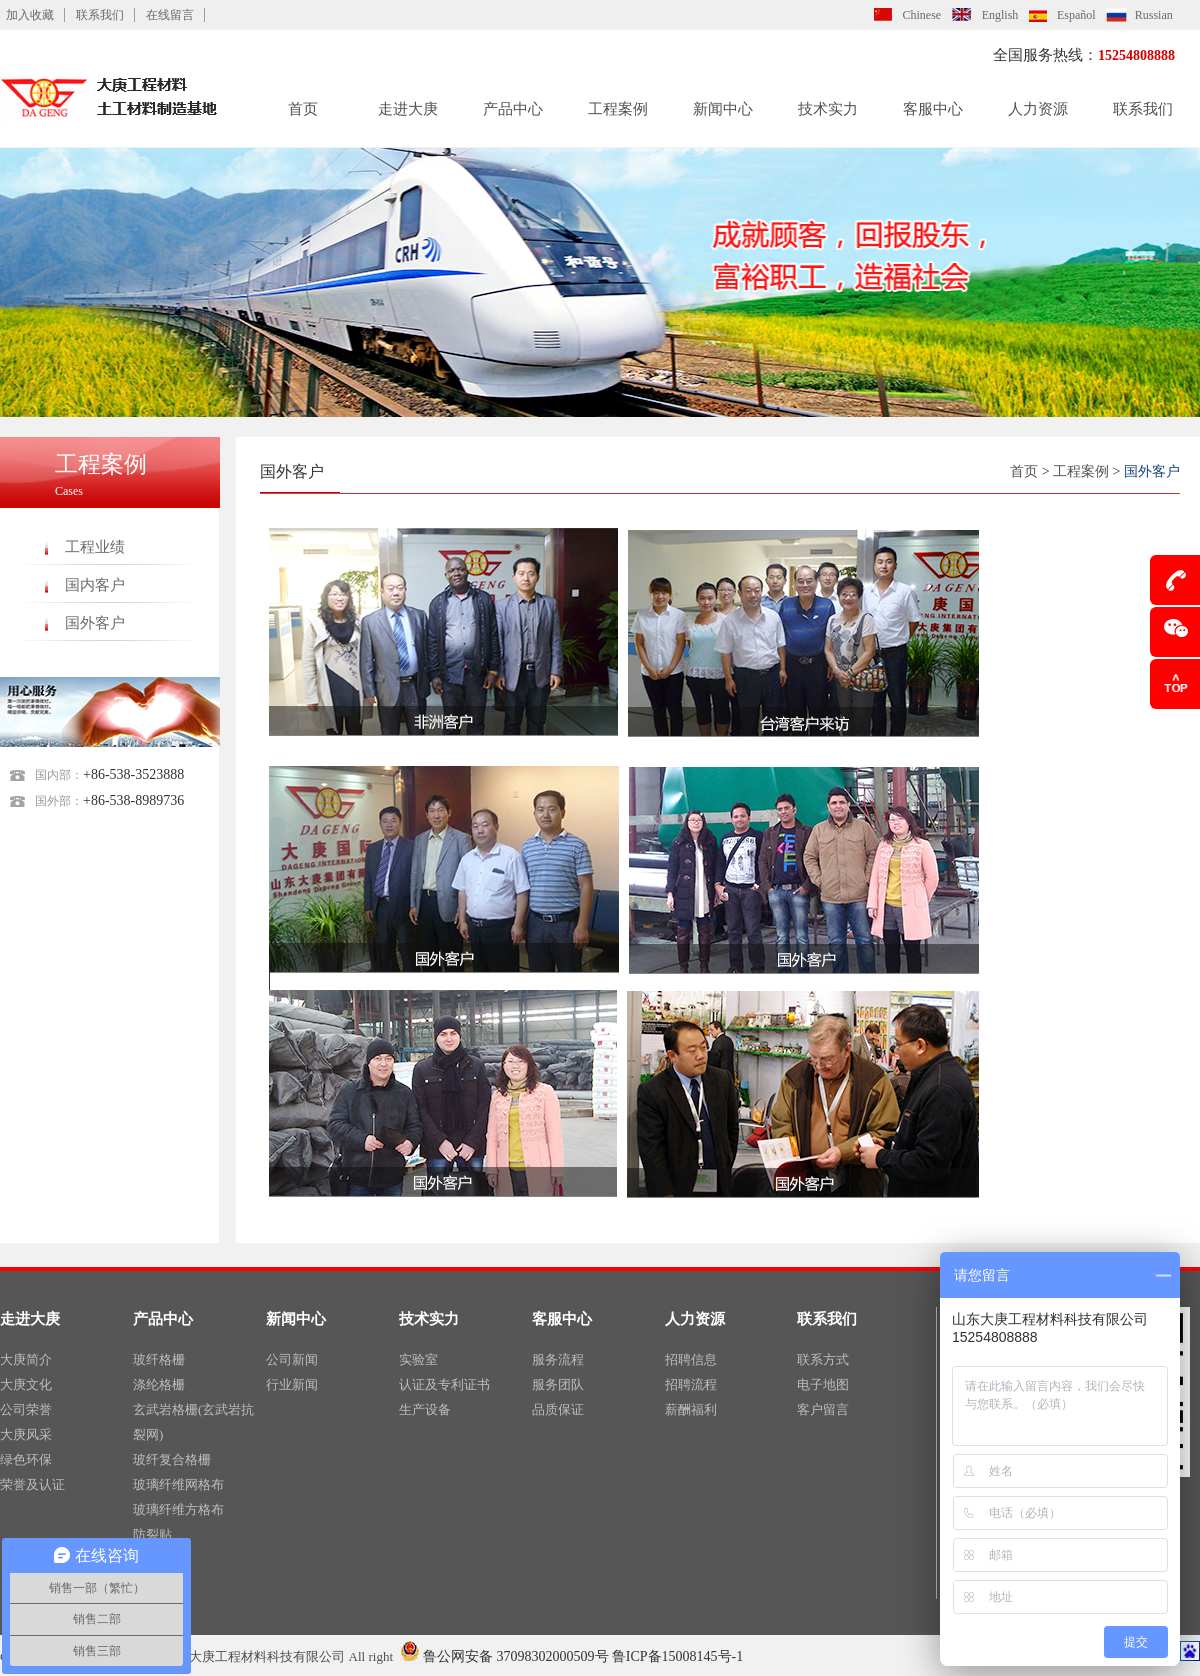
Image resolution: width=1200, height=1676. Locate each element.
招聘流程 (691, 1384)
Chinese (922, 15)
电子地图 (823, 1384)
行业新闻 (292, 1384)
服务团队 (558, 1384)
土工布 (152, 1584)
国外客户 (95, 623)
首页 (303, 109)
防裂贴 (152, 1534)
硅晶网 (152, 1559)
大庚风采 (26, 1434)
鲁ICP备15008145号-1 (677, 1656)
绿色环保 (26, 1459)
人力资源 (1038, 109)
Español (1076, 15)
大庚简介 (26, 1359)
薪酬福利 (691, 1409)
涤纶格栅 (159, 1384)
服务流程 (558, 1359)
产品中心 (513, 109)
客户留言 (823, 1409)
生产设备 (425, 1409)
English (1000, 15)
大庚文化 (26, 1384)
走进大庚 (408, 109)
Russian (1154, 15)
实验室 (418, 1359)
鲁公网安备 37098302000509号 (504, 1656)
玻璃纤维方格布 (178, 1509)
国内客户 (95, 585)
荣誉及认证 (32, 1484)
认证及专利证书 (444, 1384)
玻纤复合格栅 (172, 1459)
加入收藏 (30, 15)
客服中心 (933, 109)
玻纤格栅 (159, 1359)
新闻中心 (723, 109)
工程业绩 (95, 547)
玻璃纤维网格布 (178, 1484)
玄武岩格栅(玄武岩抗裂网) (193, 1422)
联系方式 (823, 1359)
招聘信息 (691, 1359)
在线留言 (170, 15)
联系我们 (100, 15)
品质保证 (558, 1409)
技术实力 (828, 109)
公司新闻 (292, 1359)
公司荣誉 (26, 1409)
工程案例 (618, 109)
